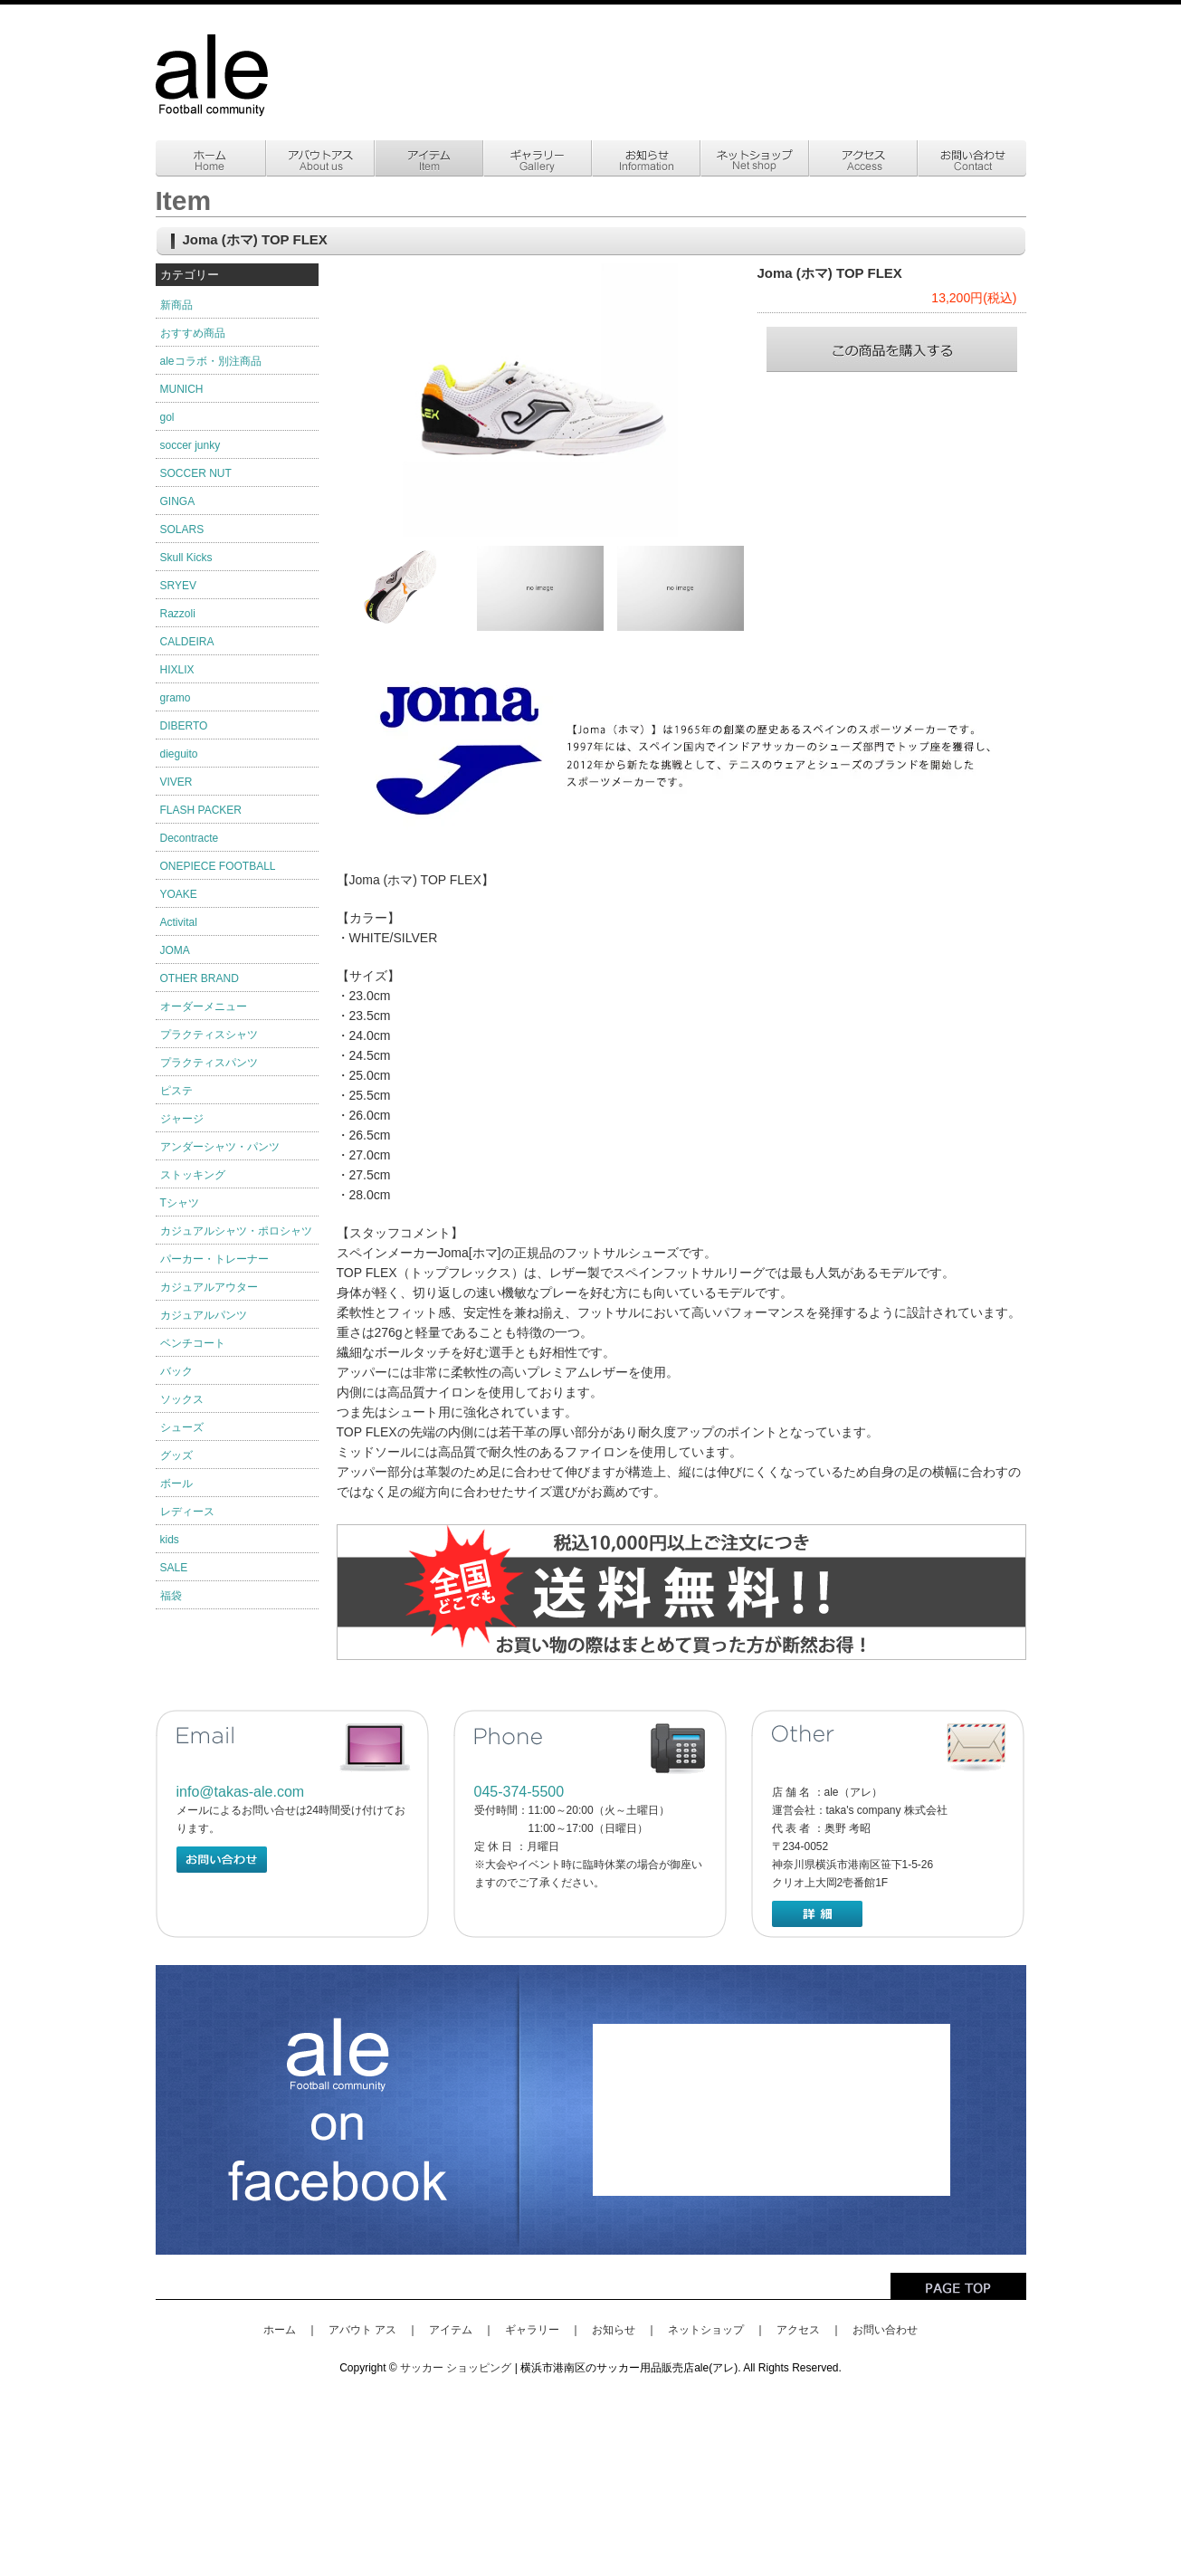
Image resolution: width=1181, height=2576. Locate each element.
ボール (176, 1483)
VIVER (176, 782)
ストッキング (192, 1175)
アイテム (450, 2329)
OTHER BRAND (199, 978)
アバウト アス (362, 2329)
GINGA (177, 501)
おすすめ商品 (192, 333)
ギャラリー (532, 2329)
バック (176, 1371)
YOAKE (178, 894)
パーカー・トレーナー (214, 1259)
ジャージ (182, 1118)
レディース (187, 1511)
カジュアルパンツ (203, 1315)
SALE (174, 1567)
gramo (175, 698)
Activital (178, 922)
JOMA (175, 950)
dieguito (179, 754)
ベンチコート (192, 1343)
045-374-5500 (519, 1791)
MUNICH (182, 389)
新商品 (176, 305)
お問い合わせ (885, 2329)
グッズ (176, 1455)
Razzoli (177, 613)
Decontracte (189, 838)
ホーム (279, 2329)
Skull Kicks (186, 557)
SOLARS (182, 529)
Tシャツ (179, 1203)
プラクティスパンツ (209, 1062)
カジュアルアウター (209, 1287)
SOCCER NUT (196, 473)
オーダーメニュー (203, 1006)
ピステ (176, 1090)
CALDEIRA (187, 641)
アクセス (798, 2329)
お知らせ (613, 2329)
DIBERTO (184, 726)
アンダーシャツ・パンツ (220, 1146)
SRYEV (178, 585)
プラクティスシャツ (209, 1034)
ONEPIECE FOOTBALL (218, 866)
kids (169, 1539)
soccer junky (190, 445)
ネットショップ (706, 2329)
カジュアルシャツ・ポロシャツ (236, 1231)
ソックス (182, 1399)
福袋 (171, 1595)
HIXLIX (177, 669)
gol (167, 417)
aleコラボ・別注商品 (211, 361)
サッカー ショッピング (455, 2367)
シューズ (182, 1427)
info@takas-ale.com (240, 1791)
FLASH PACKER (201, 810)
